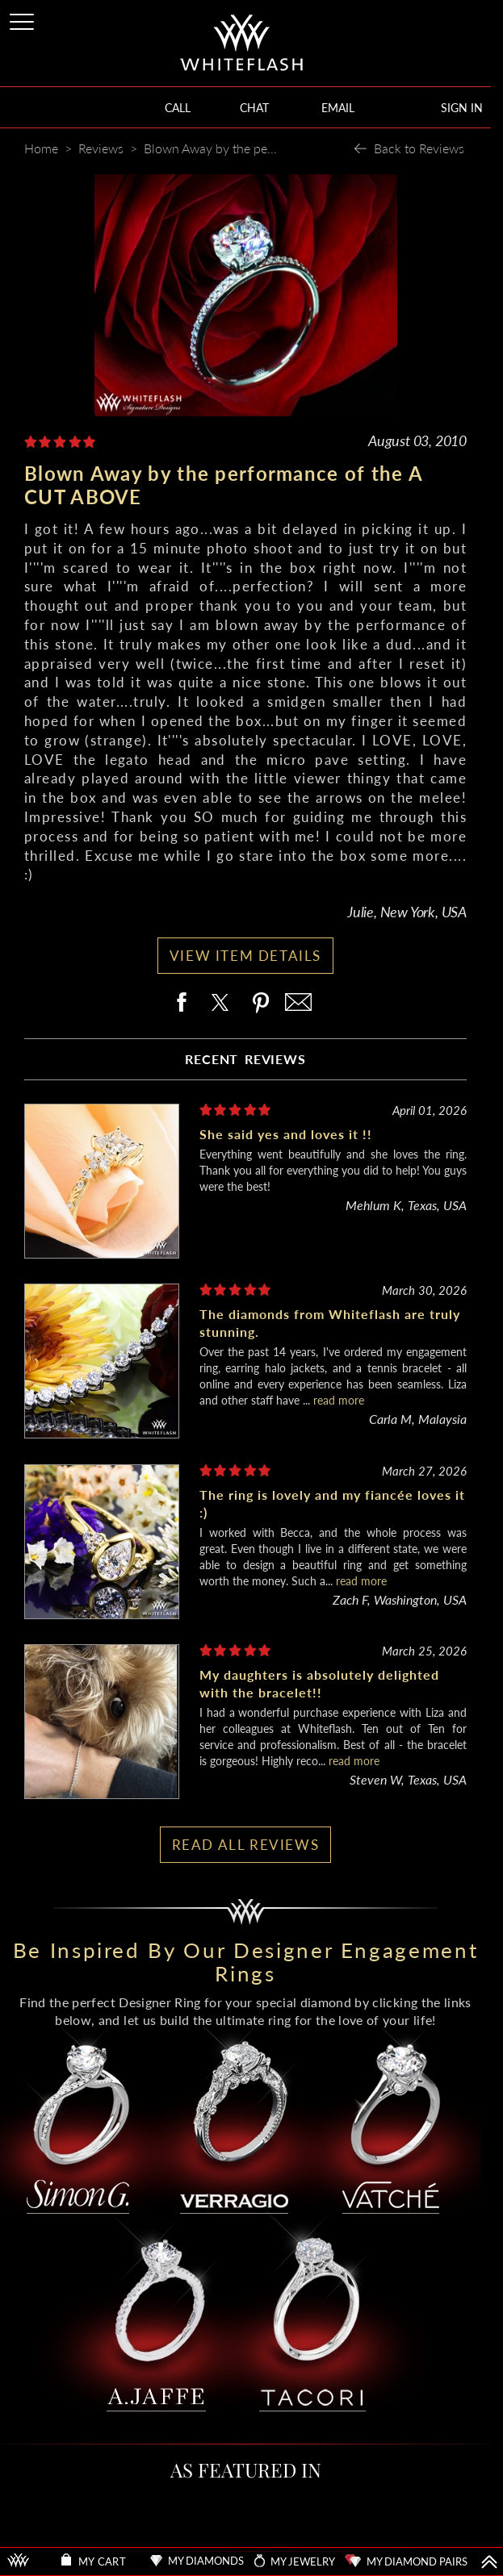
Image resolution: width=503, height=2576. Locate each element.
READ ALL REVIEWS (246, 1844)
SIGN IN (462, 108)
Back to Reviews (419, 148)
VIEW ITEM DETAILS (245, 955)
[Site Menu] (23, 19)
